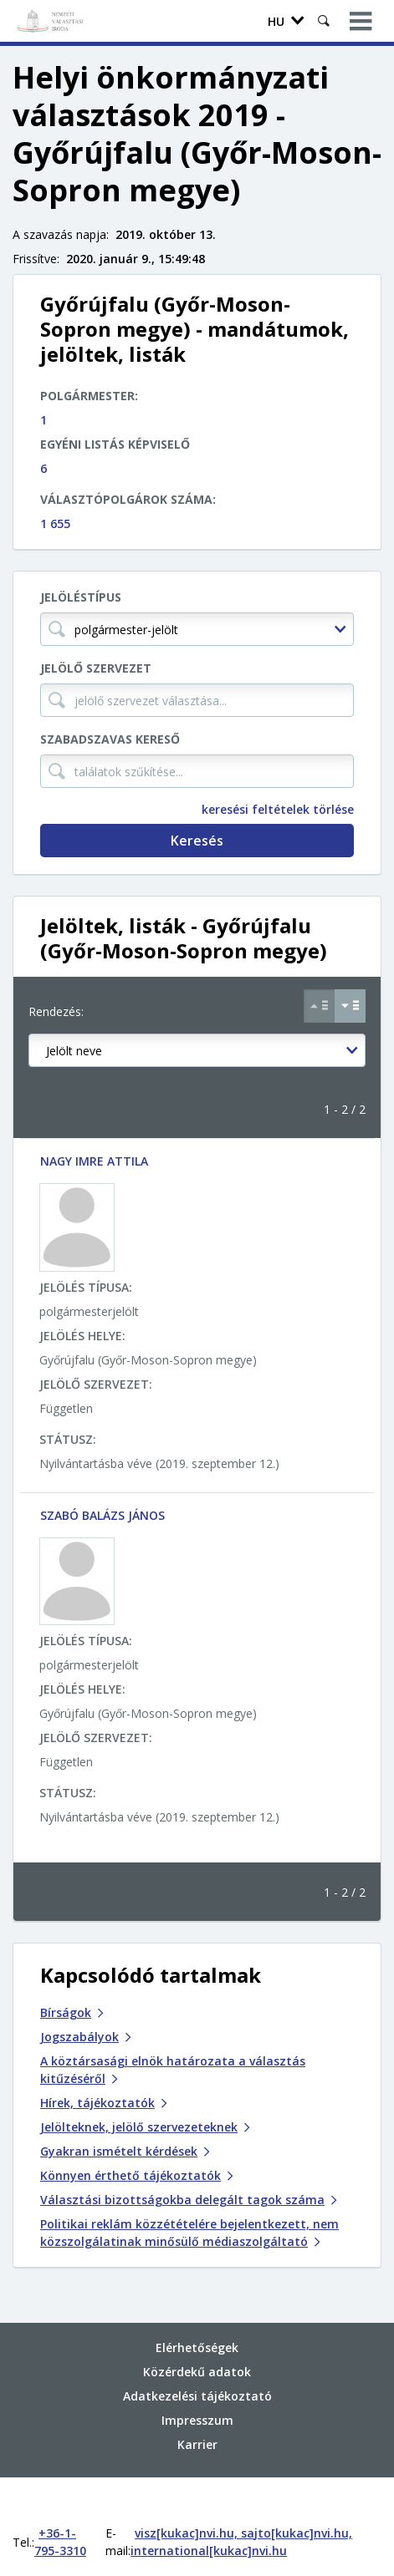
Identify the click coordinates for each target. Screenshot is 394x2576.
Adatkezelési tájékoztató (197, 2362)
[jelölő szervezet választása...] (197, 700)
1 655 (55, 523)
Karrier (197, 2410)
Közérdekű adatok (197, 2337)
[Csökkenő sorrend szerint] (350, 1006)
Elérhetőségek (197, 2313)
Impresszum (197, 2386)
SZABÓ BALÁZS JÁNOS (102, 1515)
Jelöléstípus (80, 597)
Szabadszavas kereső (110, 739)
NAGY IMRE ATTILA (94, 1161)
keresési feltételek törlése (278, 809)
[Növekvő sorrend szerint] (319, 1006)
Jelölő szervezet (95, 668)
